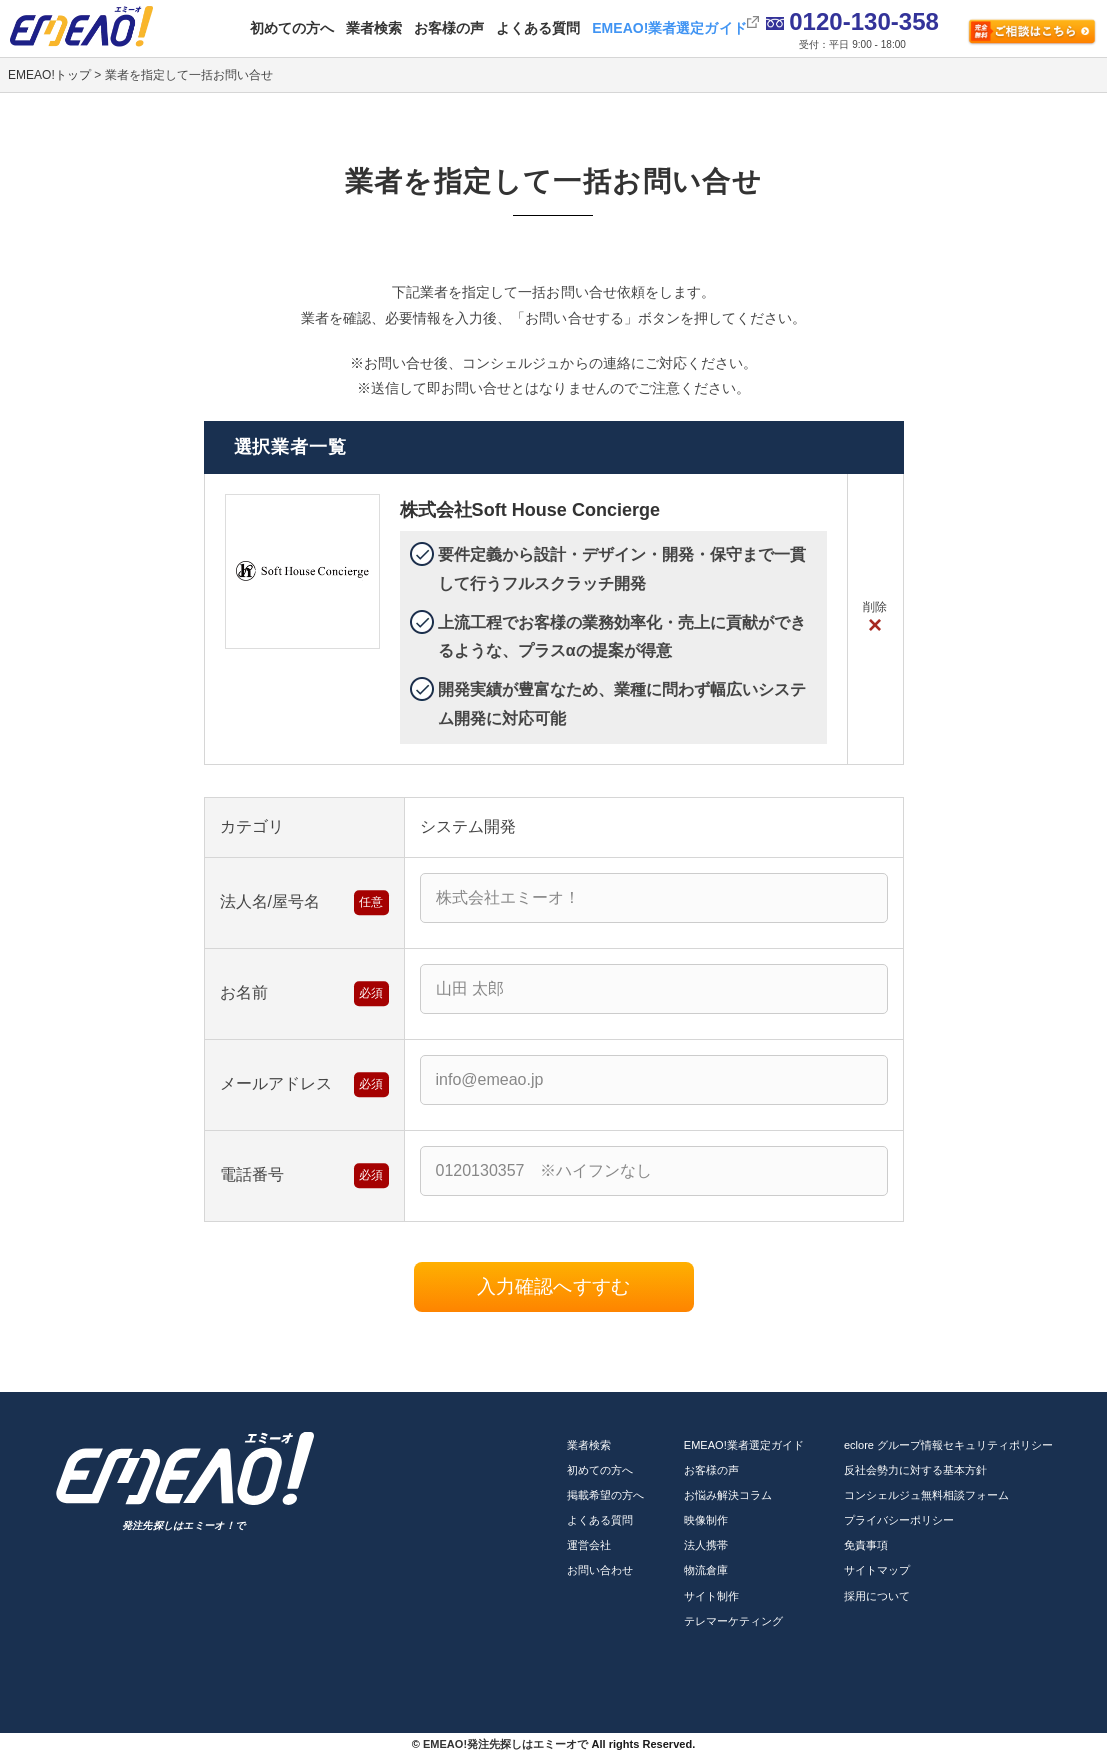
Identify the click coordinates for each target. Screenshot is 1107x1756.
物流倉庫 (706, 1570)
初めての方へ (292, 28)
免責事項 (866, 1545)
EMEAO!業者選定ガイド (669, 28)
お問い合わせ (600, 1570)
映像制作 (706, 1520)
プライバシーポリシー (899, 1520)
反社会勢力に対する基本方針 (915, 1470)
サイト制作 (711, 1596)
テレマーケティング (733, 1621)
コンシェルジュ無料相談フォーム (926, 1495)
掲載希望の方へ (605, 1495)
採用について (877, 1596)
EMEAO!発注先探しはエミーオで (505, 1744)
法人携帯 (706, 1545)
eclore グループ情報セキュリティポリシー (949, 1445)
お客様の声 (449, 28)
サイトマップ (877, 1570)
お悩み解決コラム (728, 1495)
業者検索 (374, 28)
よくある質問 (538, 28)
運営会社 (589, 1545)
